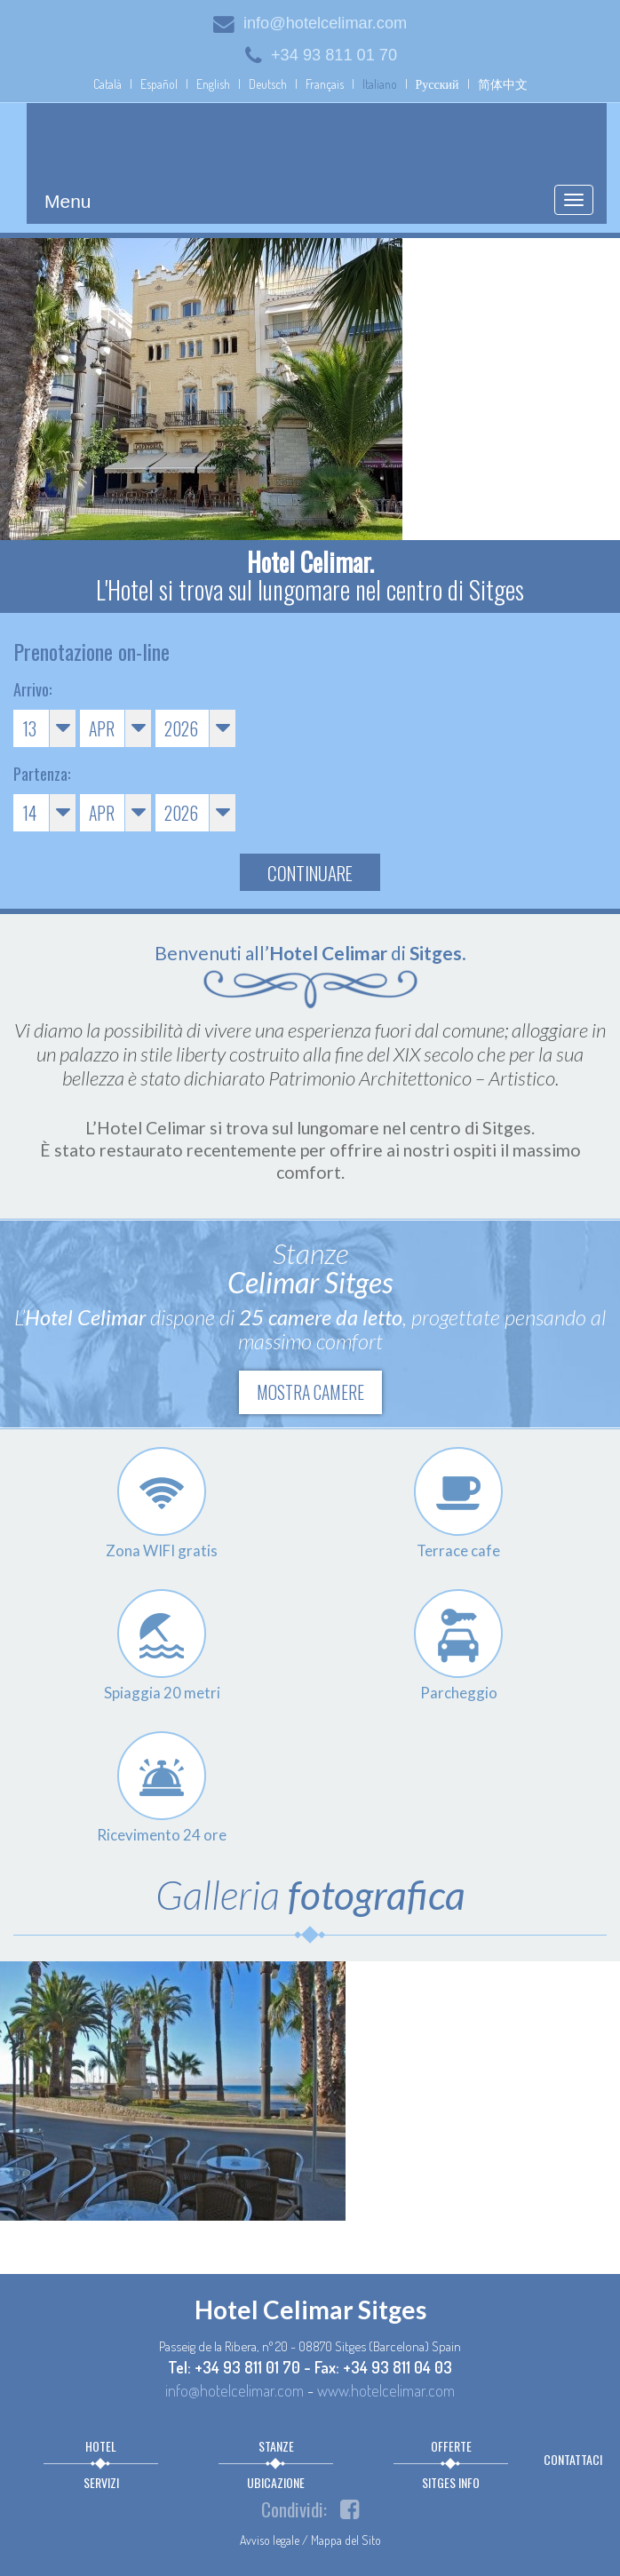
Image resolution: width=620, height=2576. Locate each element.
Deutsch (268, 83)
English (213, 83)
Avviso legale (269, 2540)
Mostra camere (310, 1392)
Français (325, 83)
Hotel (100, 2446)
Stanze (276, 2446)
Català (107, 83)
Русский (437, 83)
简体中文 (503, 83)
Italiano (379, 83)
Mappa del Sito (346, 2540)
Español (159, 83)
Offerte (451, 2446)
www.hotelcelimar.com (386, 2390)
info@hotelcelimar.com (310, 23)
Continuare (310, 872)
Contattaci (573, 2459)
